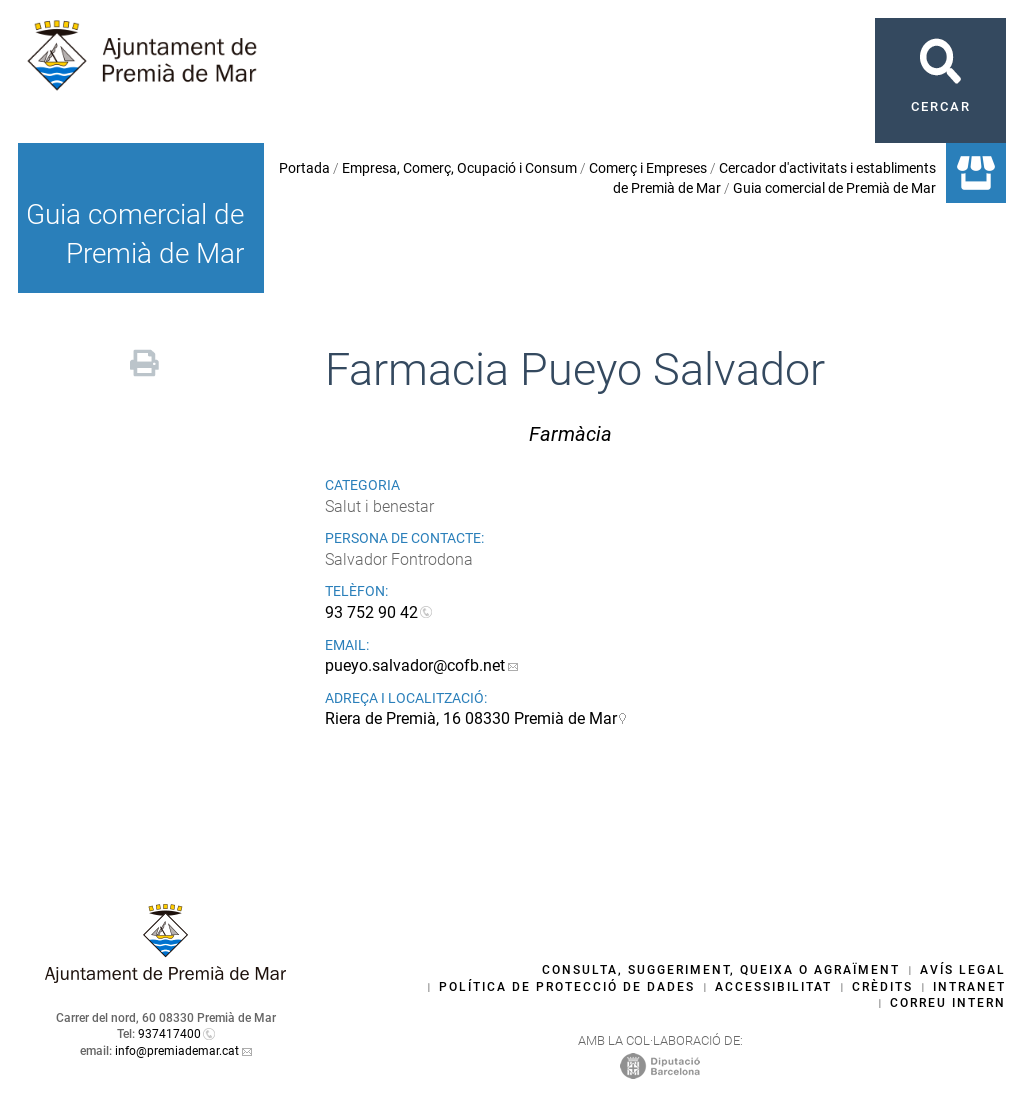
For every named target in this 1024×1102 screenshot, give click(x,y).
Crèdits (882, 987)
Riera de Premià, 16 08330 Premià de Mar (471, 718)
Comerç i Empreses (648, 168)
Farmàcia (570, 434)
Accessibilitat (773, 987)
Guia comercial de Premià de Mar (834, 188)
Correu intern (948, 1003)
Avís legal (963, 970)
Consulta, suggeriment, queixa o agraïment (721, 970)
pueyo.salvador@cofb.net (415, 665)
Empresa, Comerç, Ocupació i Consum (459, 168)
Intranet (969, 987)
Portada (304, 168)
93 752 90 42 (371, 612)
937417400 (169, 1034)
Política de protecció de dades (567, 987)
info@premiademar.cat (177, 1051)
